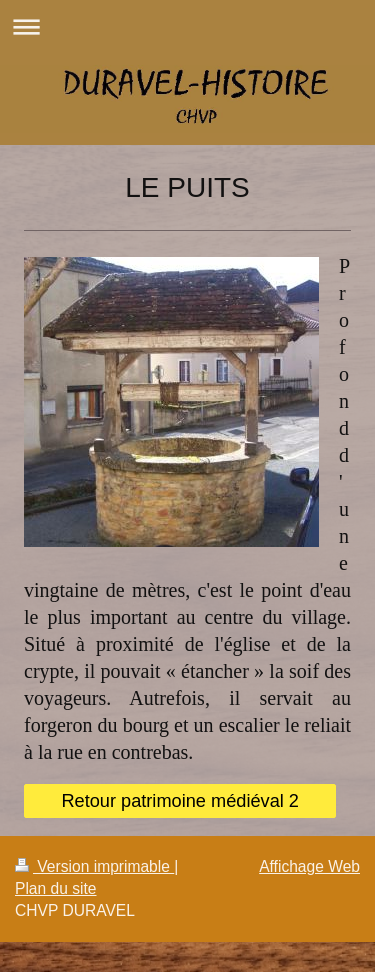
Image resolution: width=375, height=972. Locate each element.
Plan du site (56, 888)
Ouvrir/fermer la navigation (187, 26)
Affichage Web (309, 866)
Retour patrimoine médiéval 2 (180, 801)
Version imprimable (94, 866)
